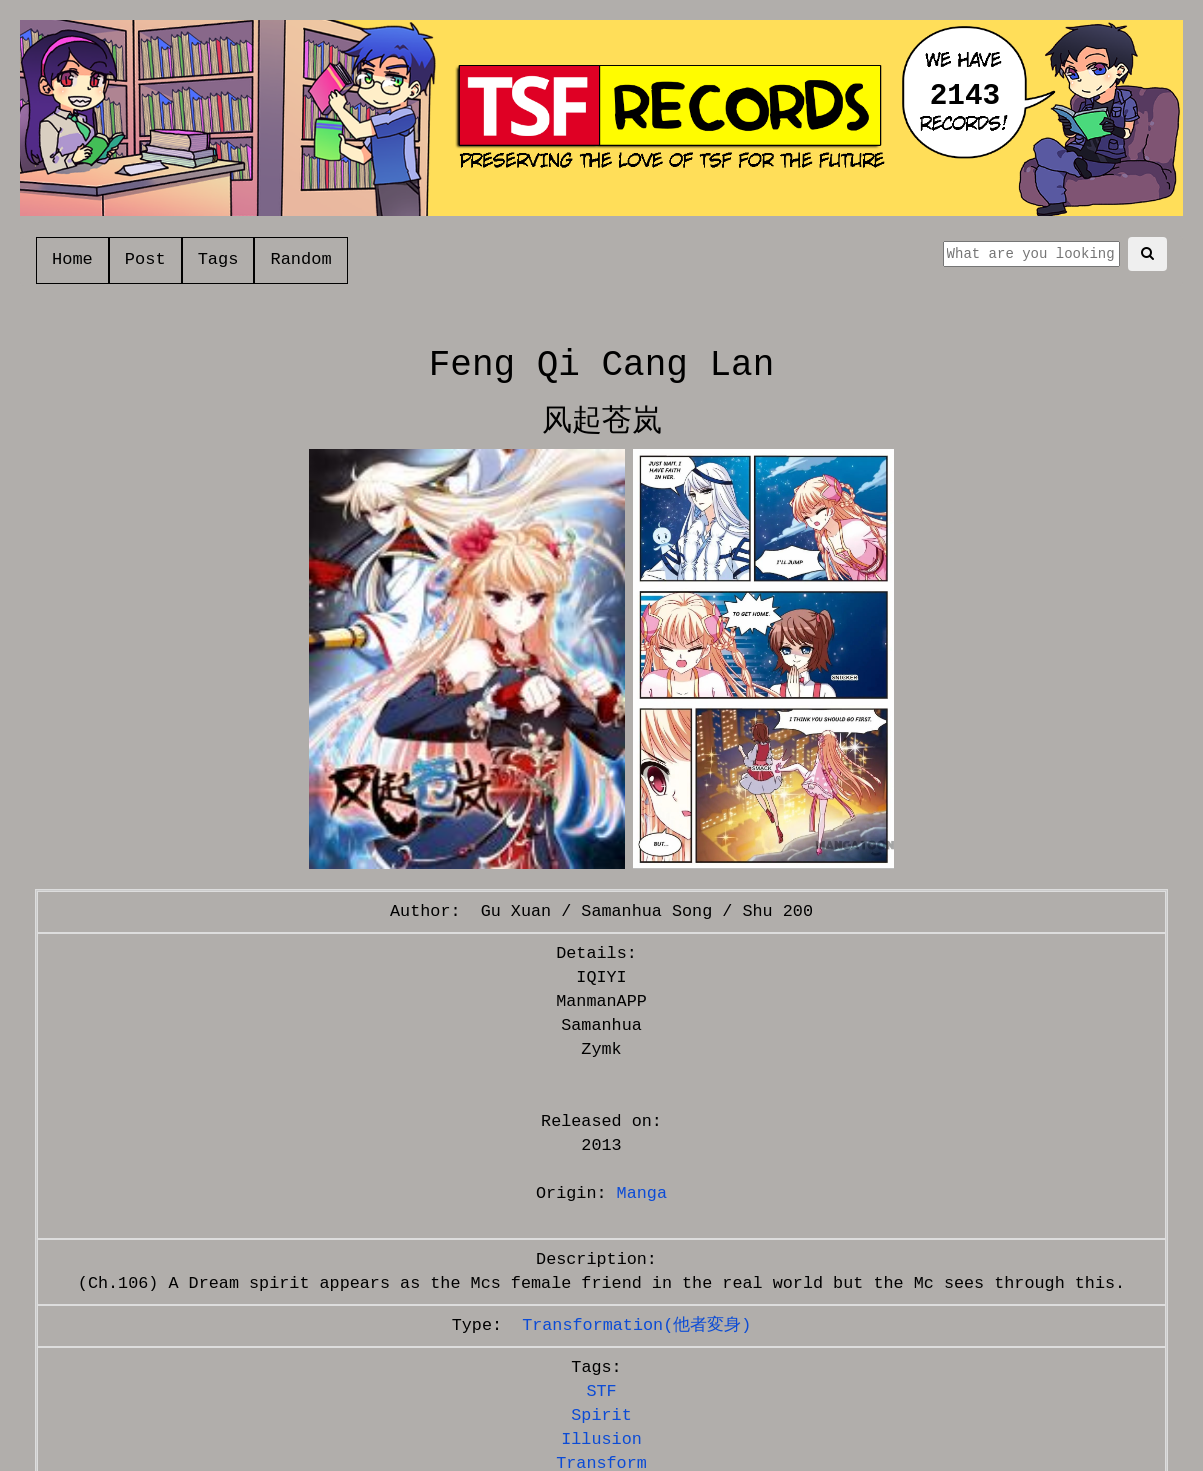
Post (145, 259)
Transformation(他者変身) (636, 1325)
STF (601, 1391)
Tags (218, 259)
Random (300, 259)
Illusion (601, 1439)
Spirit (601, 1415)
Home (72, 259)
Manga (642, 1193)
